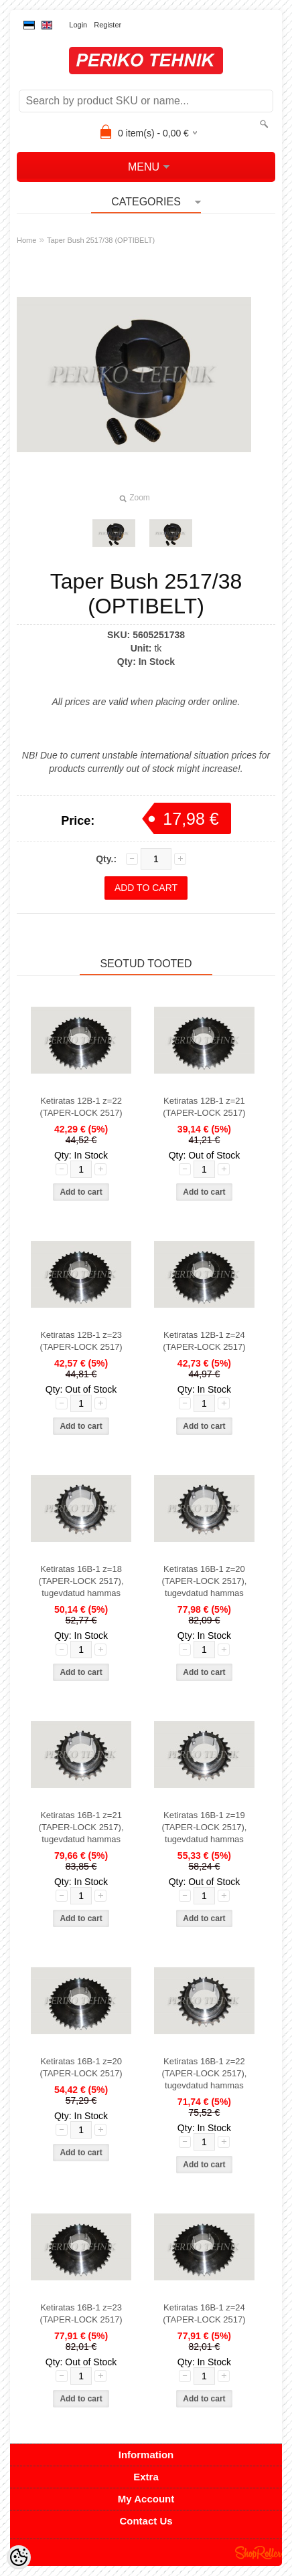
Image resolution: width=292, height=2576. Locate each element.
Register (107, 25)
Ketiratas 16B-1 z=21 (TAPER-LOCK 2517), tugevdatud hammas (81, 1827)
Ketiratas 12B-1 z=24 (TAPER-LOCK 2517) (204, 1341)
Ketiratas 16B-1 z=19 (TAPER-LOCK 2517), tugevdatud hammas (203, 1827)
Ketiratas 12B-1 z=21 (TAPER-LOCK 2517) (204, 1107)
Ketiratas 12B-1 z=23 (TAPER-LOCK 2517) (81, 1341)
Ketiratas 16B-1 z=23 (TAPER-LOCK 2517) (81, 2313)
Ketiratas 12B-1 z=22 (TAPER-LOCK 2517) (81, 1107)
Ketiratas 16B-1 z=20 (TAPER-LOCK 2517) (81, 2067)
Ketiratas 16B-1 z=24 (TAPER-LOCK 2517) (204, 2313)
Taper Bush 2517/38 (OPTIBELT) (101, 240)
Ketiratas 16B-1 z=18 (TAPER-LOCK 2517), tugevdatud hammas (81, 1581)
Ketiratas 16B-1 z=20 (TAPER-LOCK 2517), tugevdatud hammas (203, 1581)
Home (26, 240)
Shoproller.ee (258, 2552)
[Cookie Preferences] (19, 2557)
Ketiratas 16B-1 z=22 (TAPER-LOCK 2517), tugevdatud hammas (203, 2073)
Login (78, 25)
